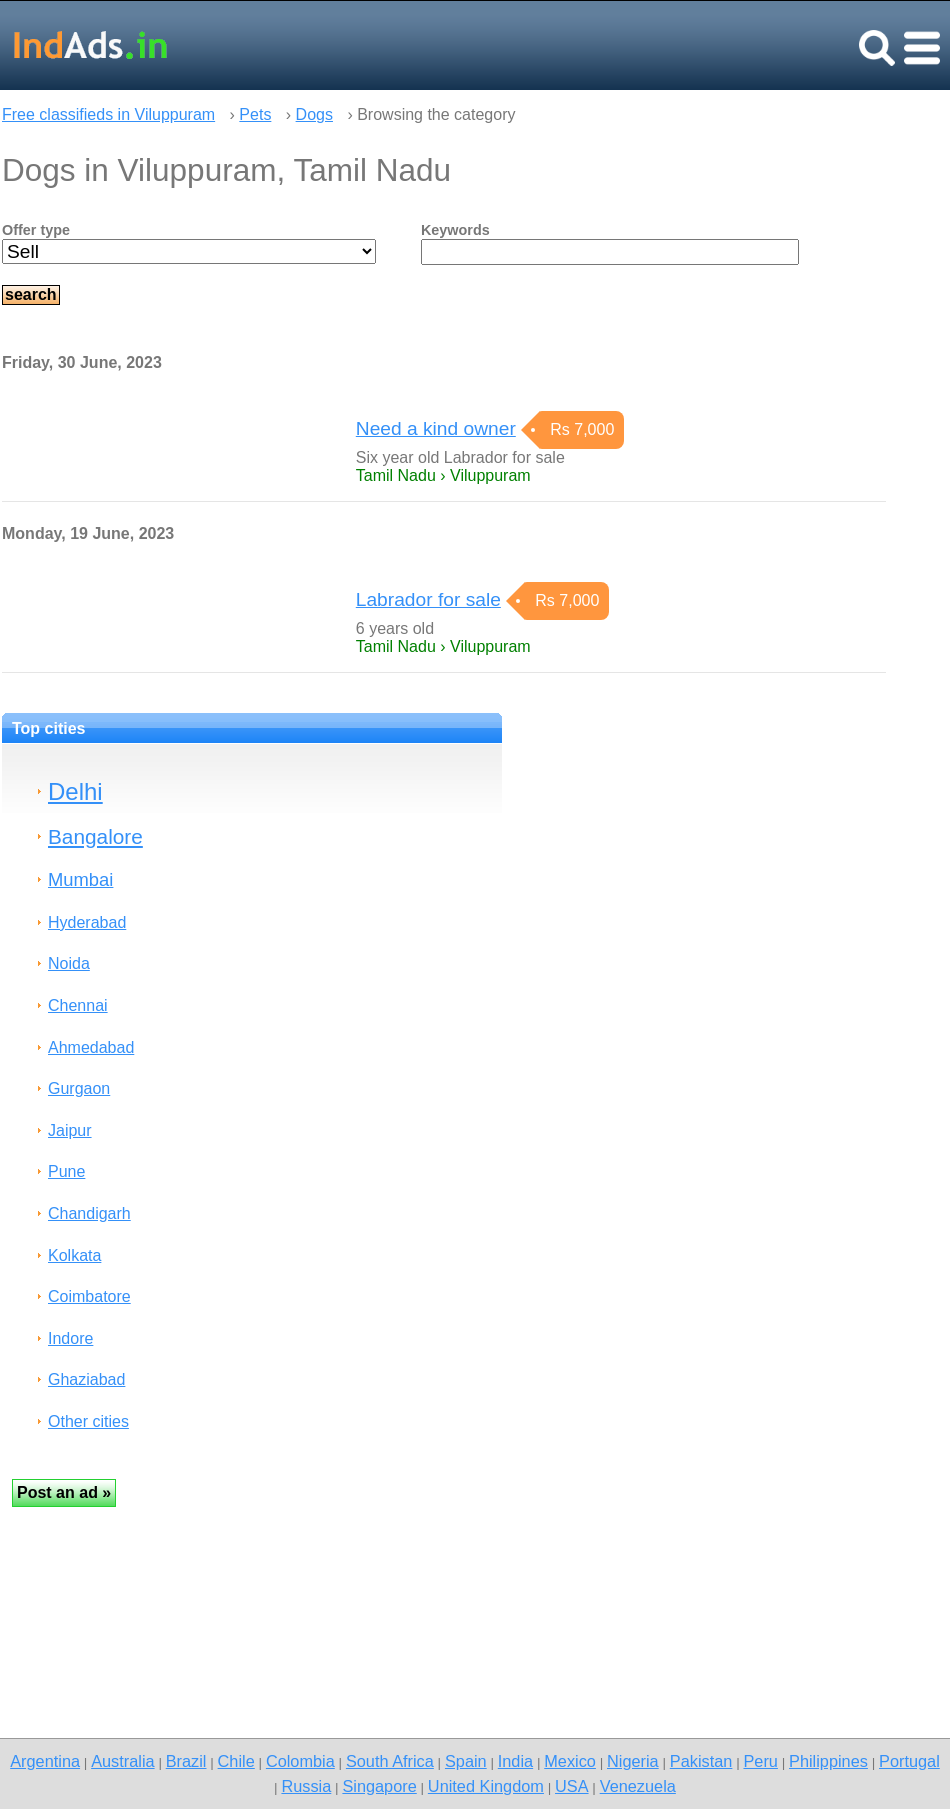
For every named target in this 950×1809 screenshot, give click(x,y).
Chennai (78, 1005)
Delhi (75, 791)
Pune (66, 1171)
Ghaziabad (86, 1379)
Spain (466, 1761)
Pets (255, 114)
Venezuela (638, 1786)
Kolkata (74, 1255)
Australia (122, 1761)
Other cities (88, 1421)
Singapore (379, 1786)
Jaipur (70, 1130)
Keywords (455, 230)
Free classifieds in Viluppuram (108, 114)
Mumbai (80, 879)
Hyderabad (87, 922)
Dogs (314, 114)
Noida (69, 963)
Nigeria (633, 1761)
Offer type (36, 230)
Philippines (828, 1761)
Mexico (570, 1761)
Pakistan (701, 1761)
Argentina (45, 1761)
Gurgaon (79, 1088)
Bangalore (95, 836)
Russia (306, 1786)
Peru (760, 1761)
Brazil (186, 1761)
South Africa (390, 1761)
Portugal (909, 1761)
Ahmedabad (91, 1047)
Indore (70, 1338)
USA (572, 1786)
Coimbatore (89, 1296)
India (515, 1761)
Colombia (300, 1761)
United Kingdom (486, 1786)
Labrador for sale (428, 599)
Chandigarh (89, 1213)
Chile (236, 1761)
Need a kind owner (436, 428)
